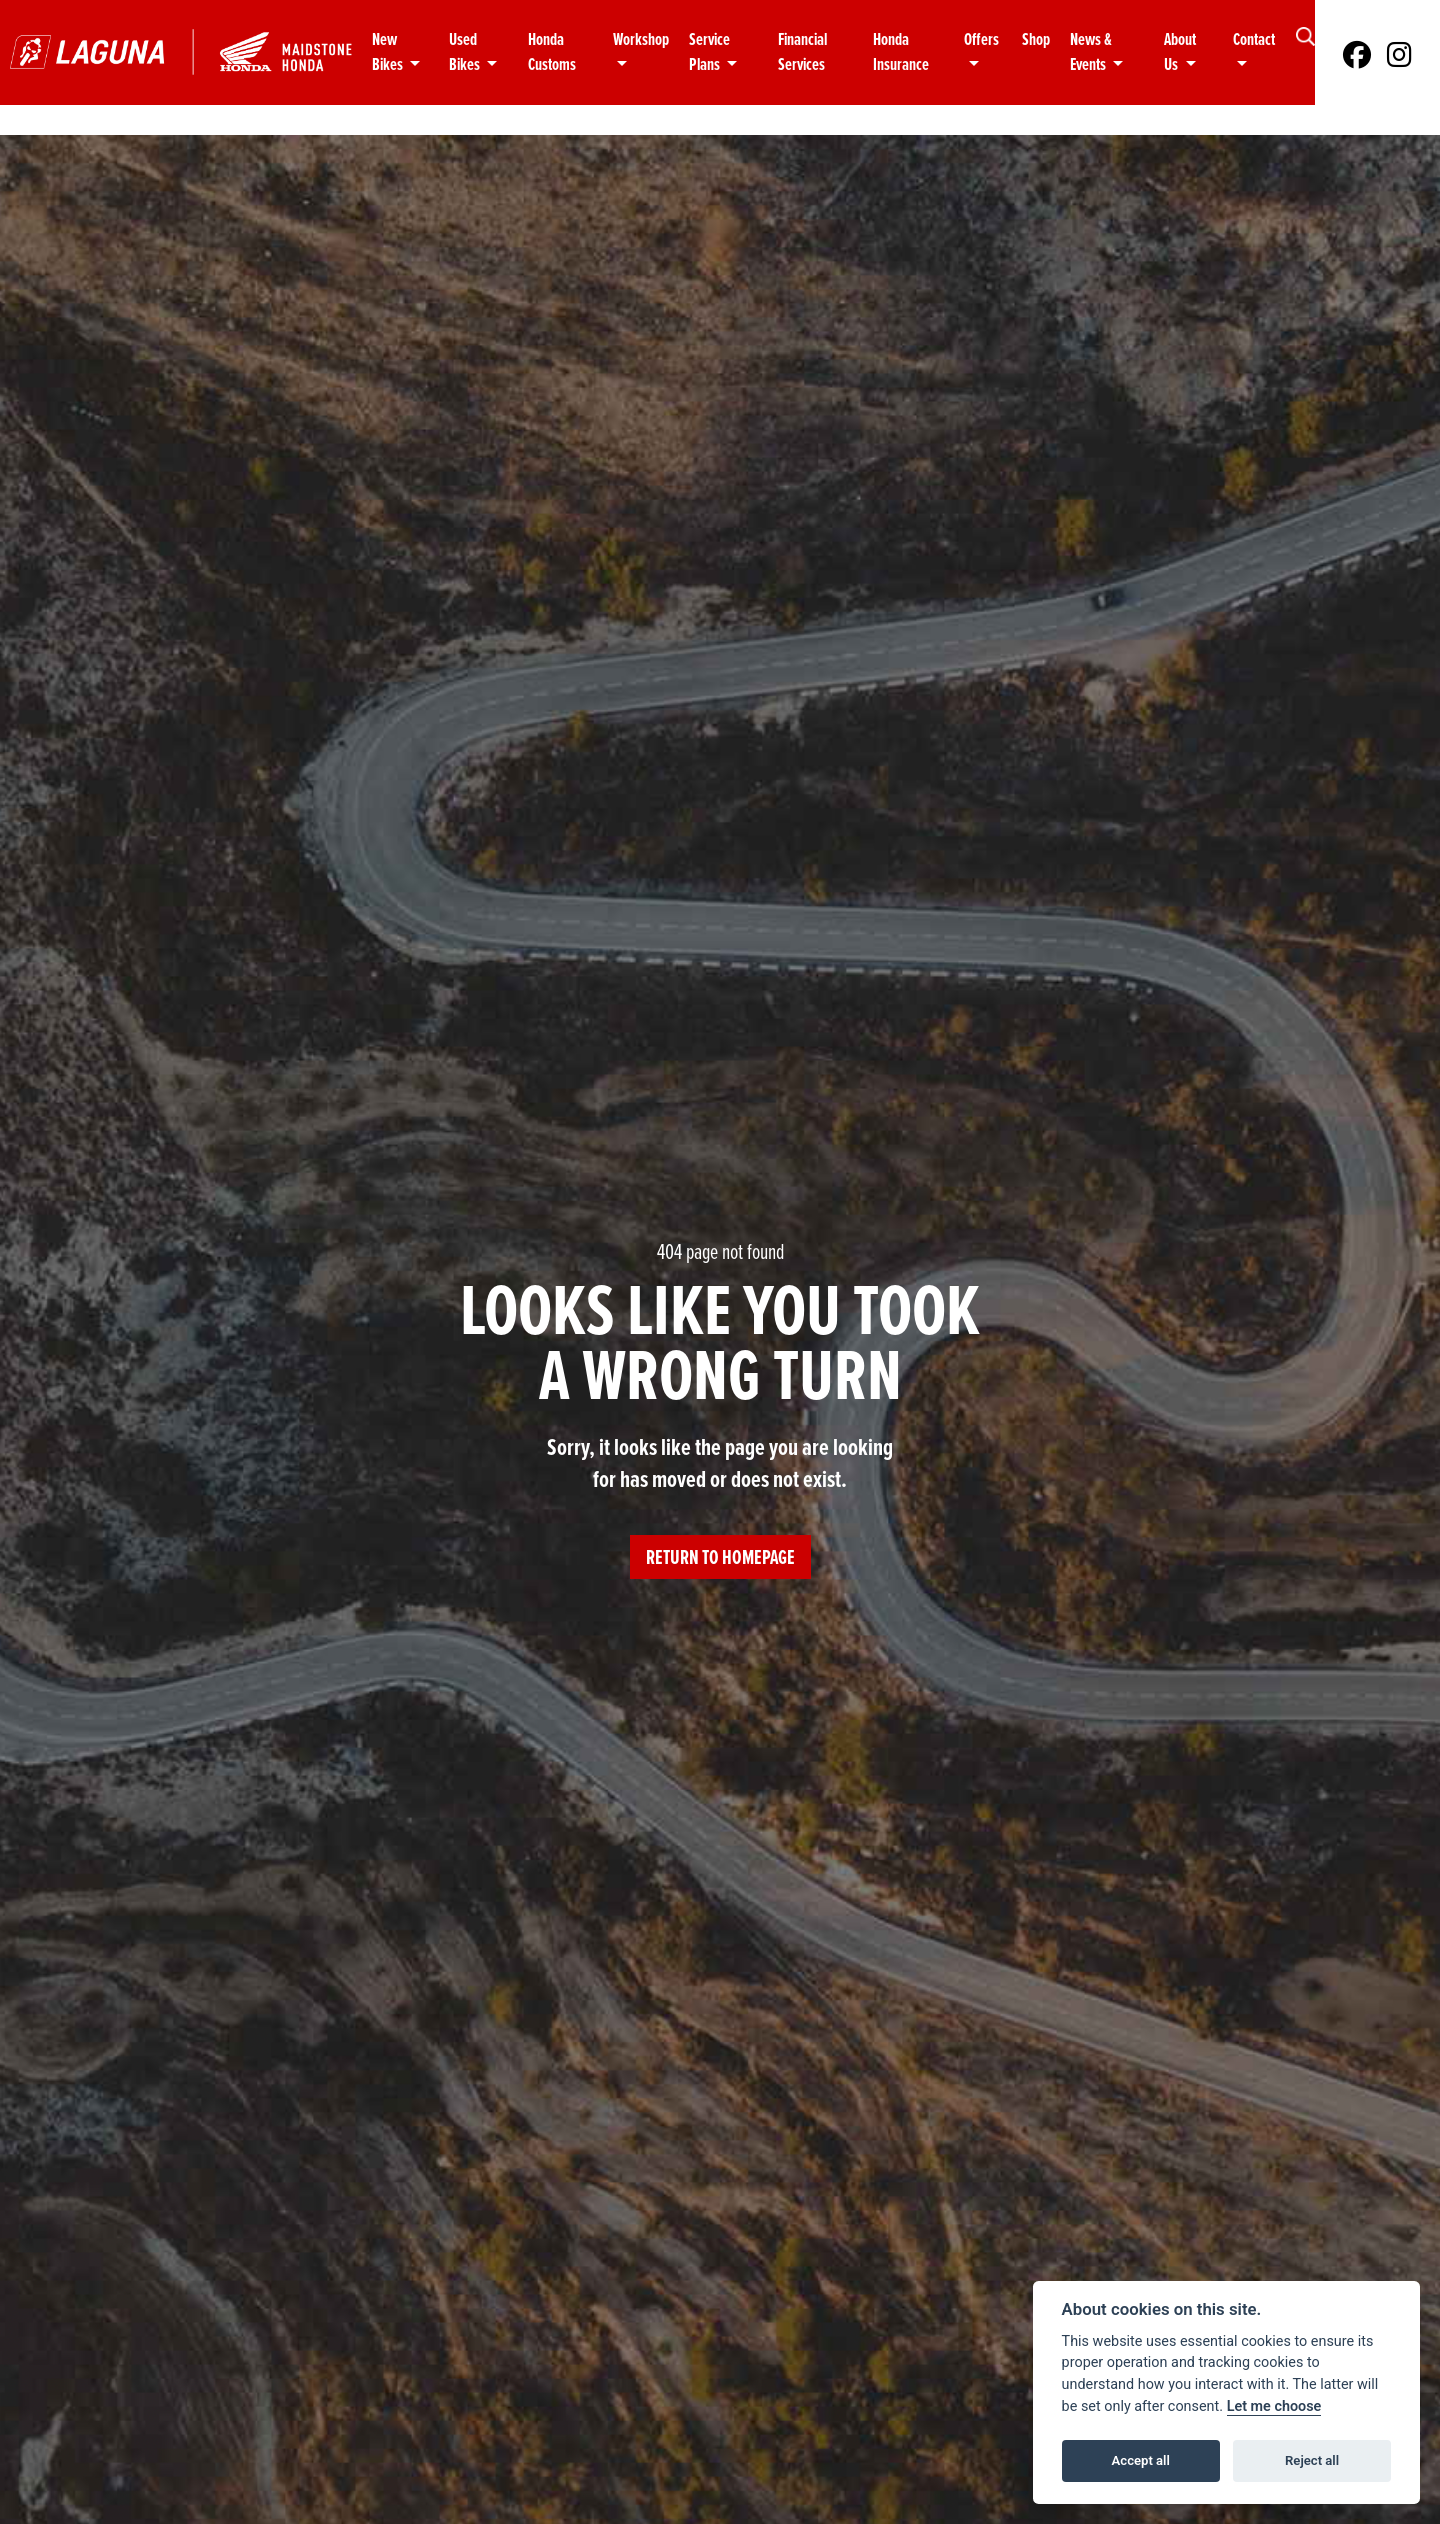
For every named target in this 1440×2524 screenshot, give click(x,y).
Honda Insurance (901, 52)
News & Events (1091, 52)
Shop (1036, 39)
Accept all (1141, 2460)
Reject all (1312, 2460)
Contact (1254, 39)
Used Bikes (466, 52)
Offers (981, 39)
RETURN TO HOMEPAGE (720, 1557)
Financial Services (802, 52)
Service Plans (709, 52)
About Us (1180, 52)
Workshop (641, 39)
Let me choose (1274, 2406)
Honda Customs (552, 52)
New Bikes (389, 52)
